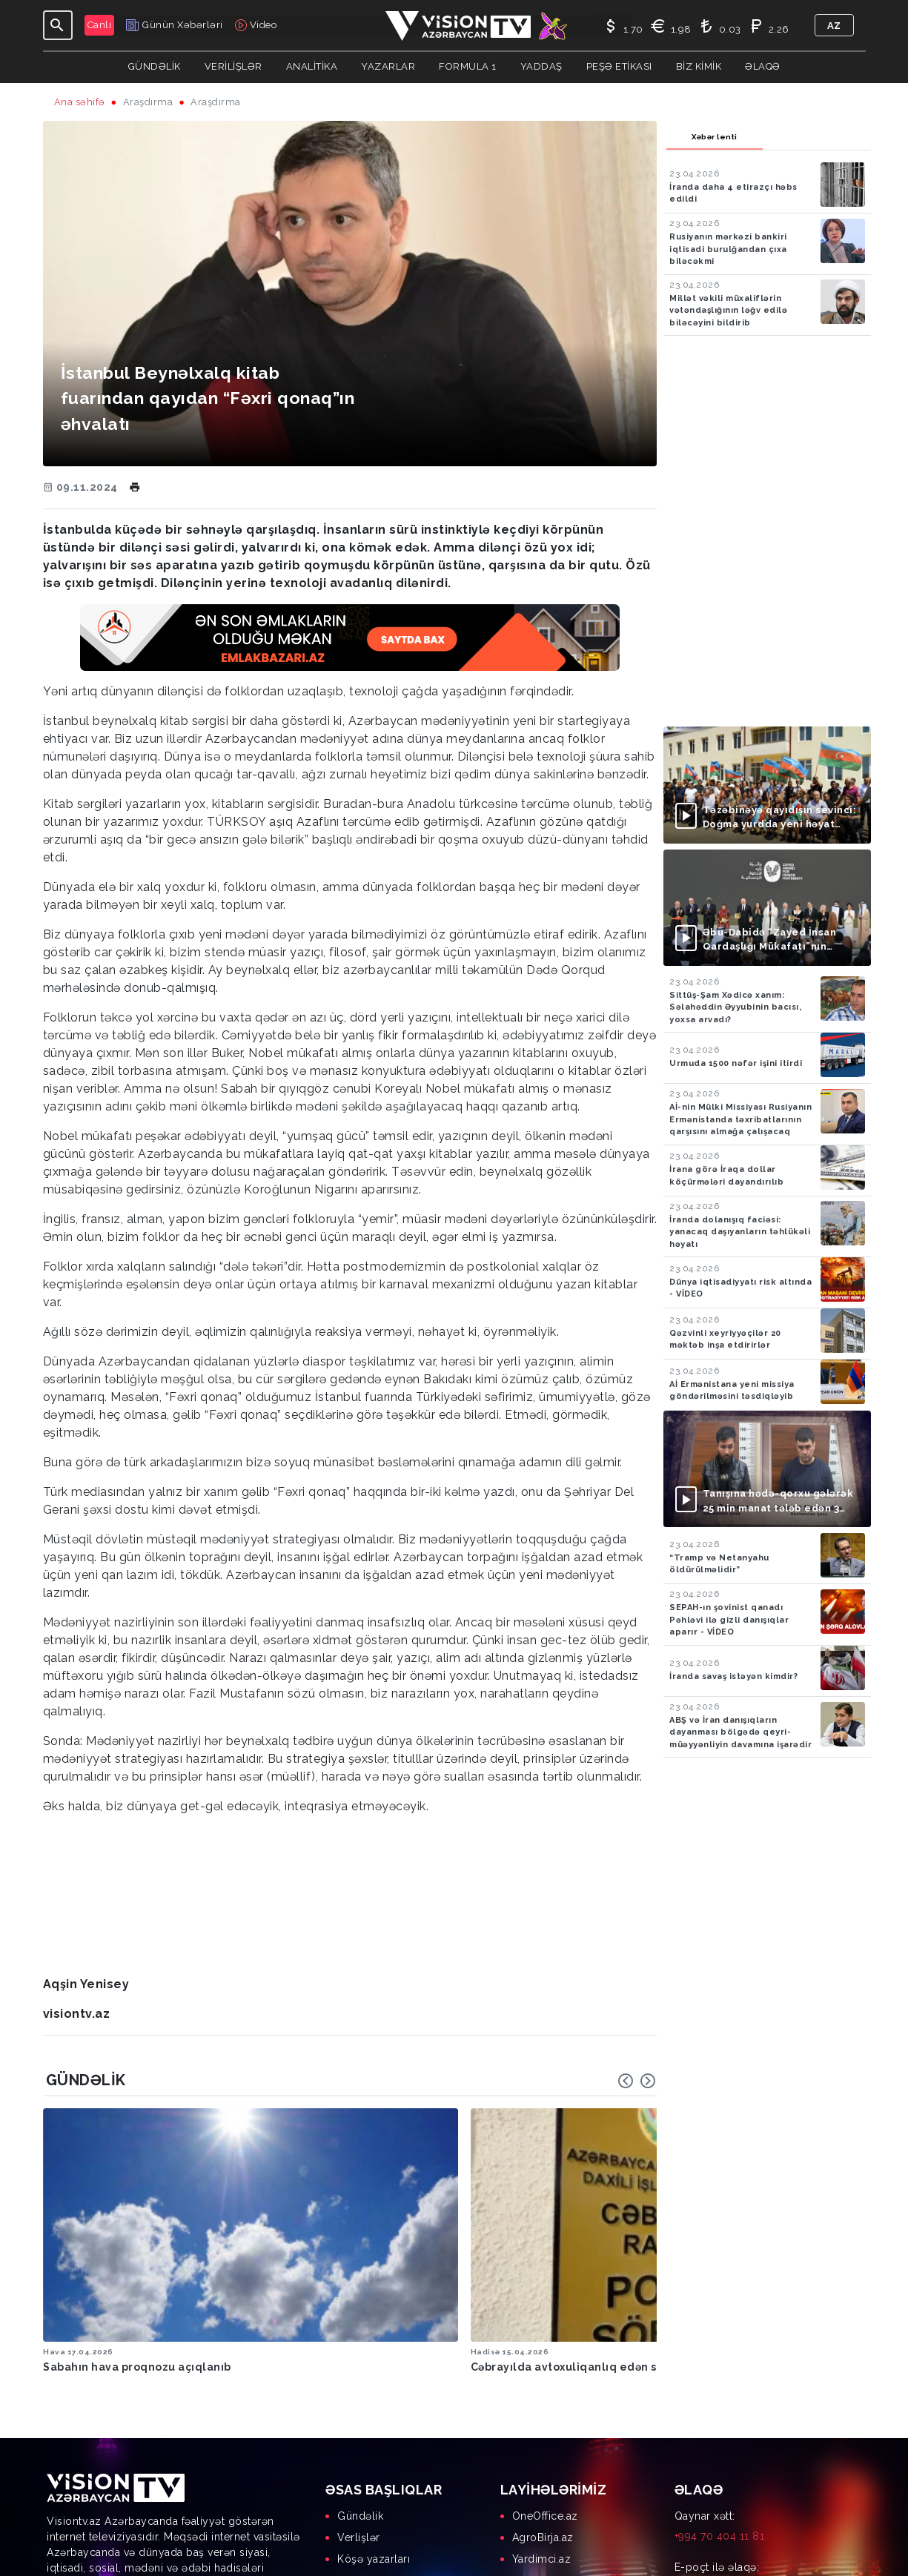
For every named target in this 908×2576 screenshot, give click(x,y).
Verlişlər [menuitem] (358, 2432)
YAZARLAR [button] (388, 66)
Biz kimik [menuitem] (360, 2497)
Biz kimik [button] (699, 66)
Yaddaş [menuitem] (355, 2475)
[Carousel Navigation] (637, 2080)
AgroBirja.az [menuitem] (543, 2432)
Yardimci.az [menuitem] (541, 2454)
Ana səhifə (79, 101)
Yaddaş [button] (541, 66)
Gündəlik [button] (154, 66)
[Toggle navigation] (58, 25)
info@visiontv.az (715, 2482)
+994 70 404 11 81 (720, 2431)
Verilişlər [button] (233, 66)
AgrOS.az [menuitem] (536, 2475)
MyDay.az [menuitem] (536, 2497)
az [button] (834, 25)
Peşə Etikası (619, 66)
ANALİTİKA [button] (312, 66)
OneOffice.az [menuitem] (545, 2411)
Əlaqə (763, 66)
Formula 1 (468, 66)
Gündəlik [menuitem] (360, 2411)
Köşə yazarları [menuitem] (373, 2454)
